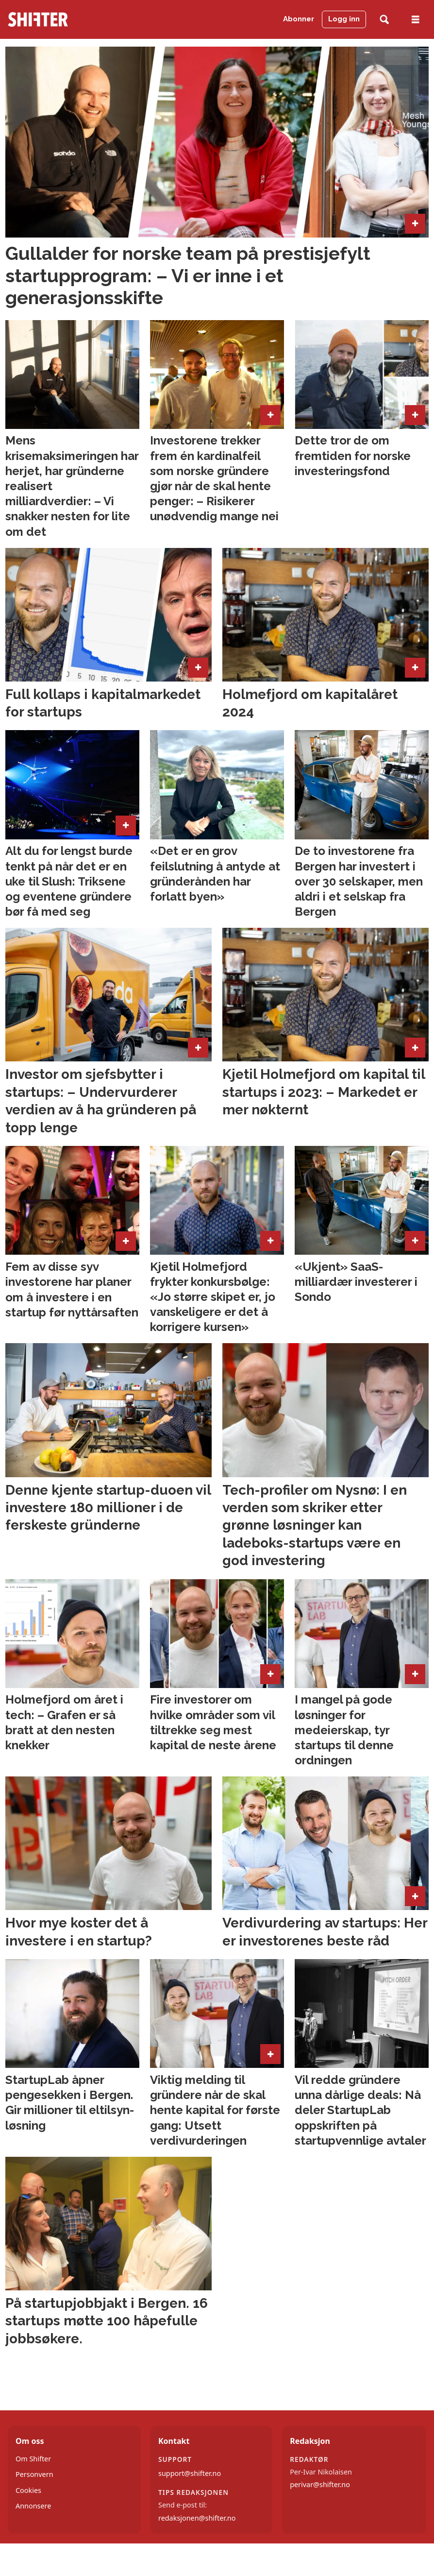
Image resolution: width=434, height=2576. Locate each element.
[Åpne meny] (415, 19)
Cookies (28, 2490)
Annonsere (33, 2505)
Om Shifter (33, 2458)
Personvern (34, 2474)
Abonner (298, 19)
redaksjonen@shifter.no (196, 2518)
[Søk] (384, 20)
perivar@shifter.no (320, 2484)
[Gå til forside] (38, 19)
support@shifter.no (189, 2473)
